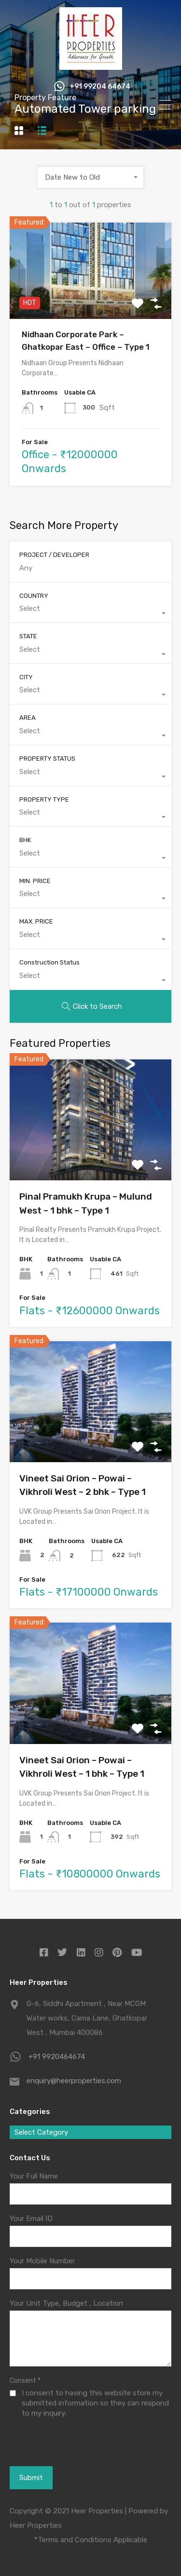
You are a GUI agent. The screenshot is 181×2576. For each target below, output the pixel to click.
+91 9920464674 (56, 2056)
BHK (25, 840)
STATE (28, 636)
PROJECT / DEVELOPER (54, 554)
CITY (26, 677)
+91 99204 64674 (100, 87)
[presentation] (61, 2453)
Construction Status (49, 962)
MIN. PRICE (35, 881)
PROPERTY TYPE (44, 799)
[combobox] (91, 177)
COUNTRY (33, 595)
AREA (27, 717)
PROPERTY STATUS (47, 758)
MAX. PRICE (36, 921)
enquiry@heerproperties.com (74, 2080)
